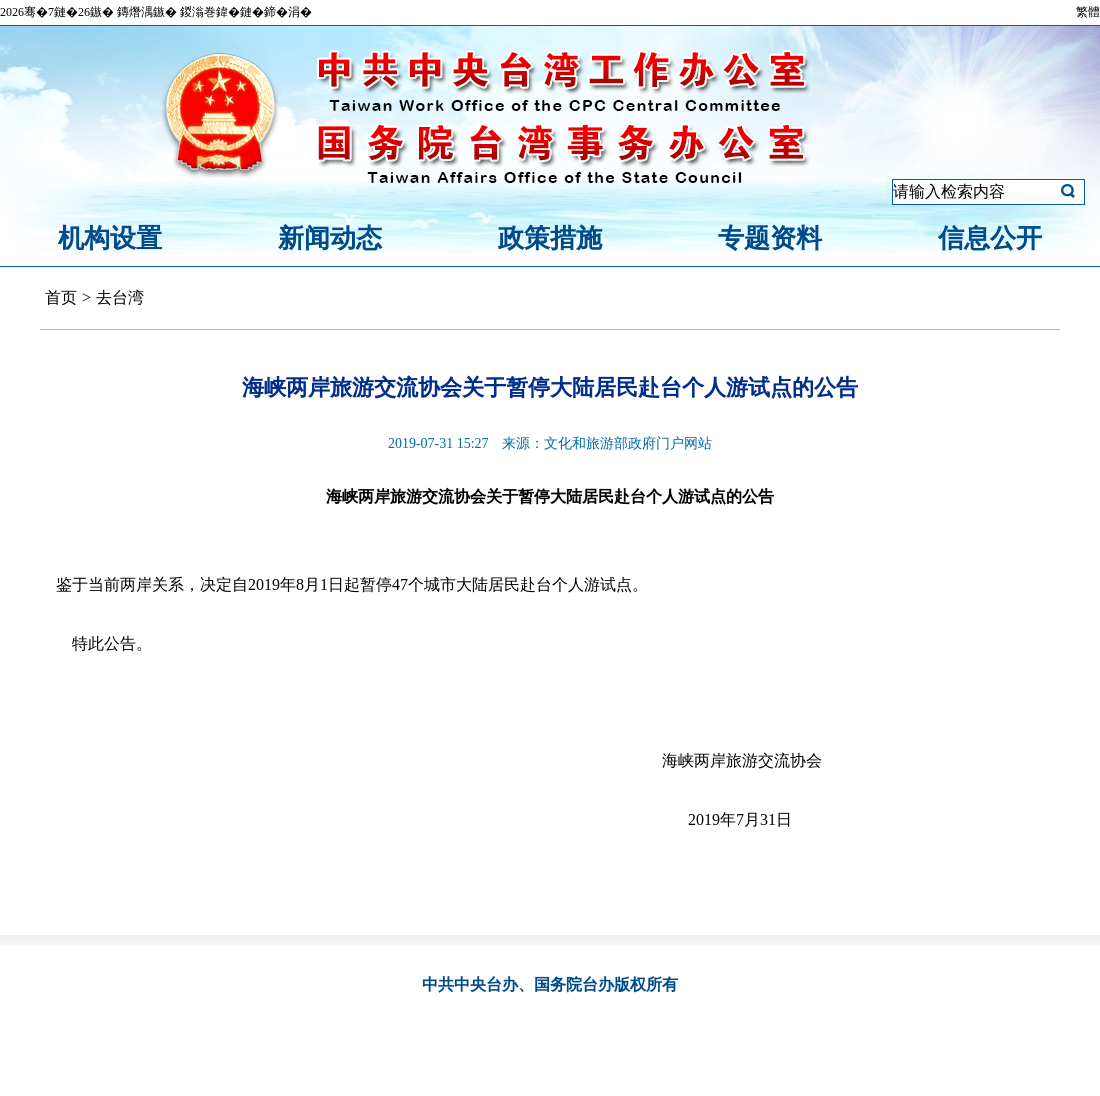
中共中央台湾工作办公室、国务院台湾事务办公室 (550, 93)
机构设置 (110, 238)
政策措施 (550, 238)
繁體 (1088, 12)
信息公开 (990, 238)
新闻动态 (330, 238)
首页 (61, 297)
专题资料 (770, 238)
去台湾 (120, 297)
